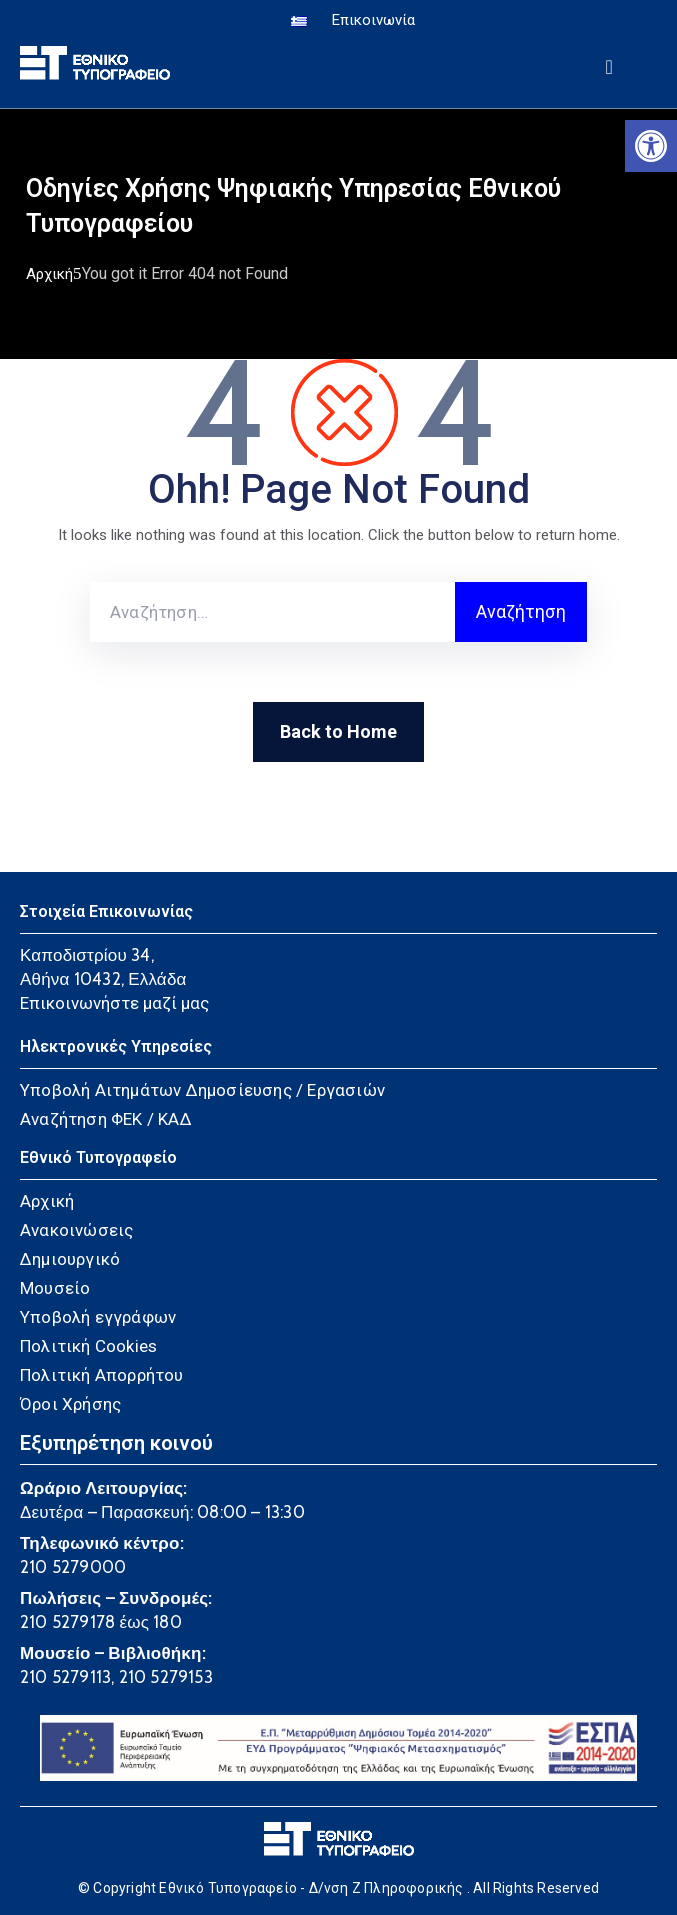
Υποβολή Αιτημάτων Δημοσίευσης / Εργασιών (202, 1090)
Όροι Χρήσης (70, 1404)
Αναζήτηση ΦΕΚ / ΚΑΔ (106, 1119)
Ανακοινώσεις (76, 1230)
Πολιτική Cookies (88, 1346)
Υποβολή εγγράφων (98, 1317)
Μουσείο (55, 1288)
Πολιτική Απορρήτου (102, 1375)
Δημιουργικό (70, 1259)
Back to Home (338, 731)
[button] (651, 146)
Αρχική (49, 274)
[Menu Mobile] (609, 63)
